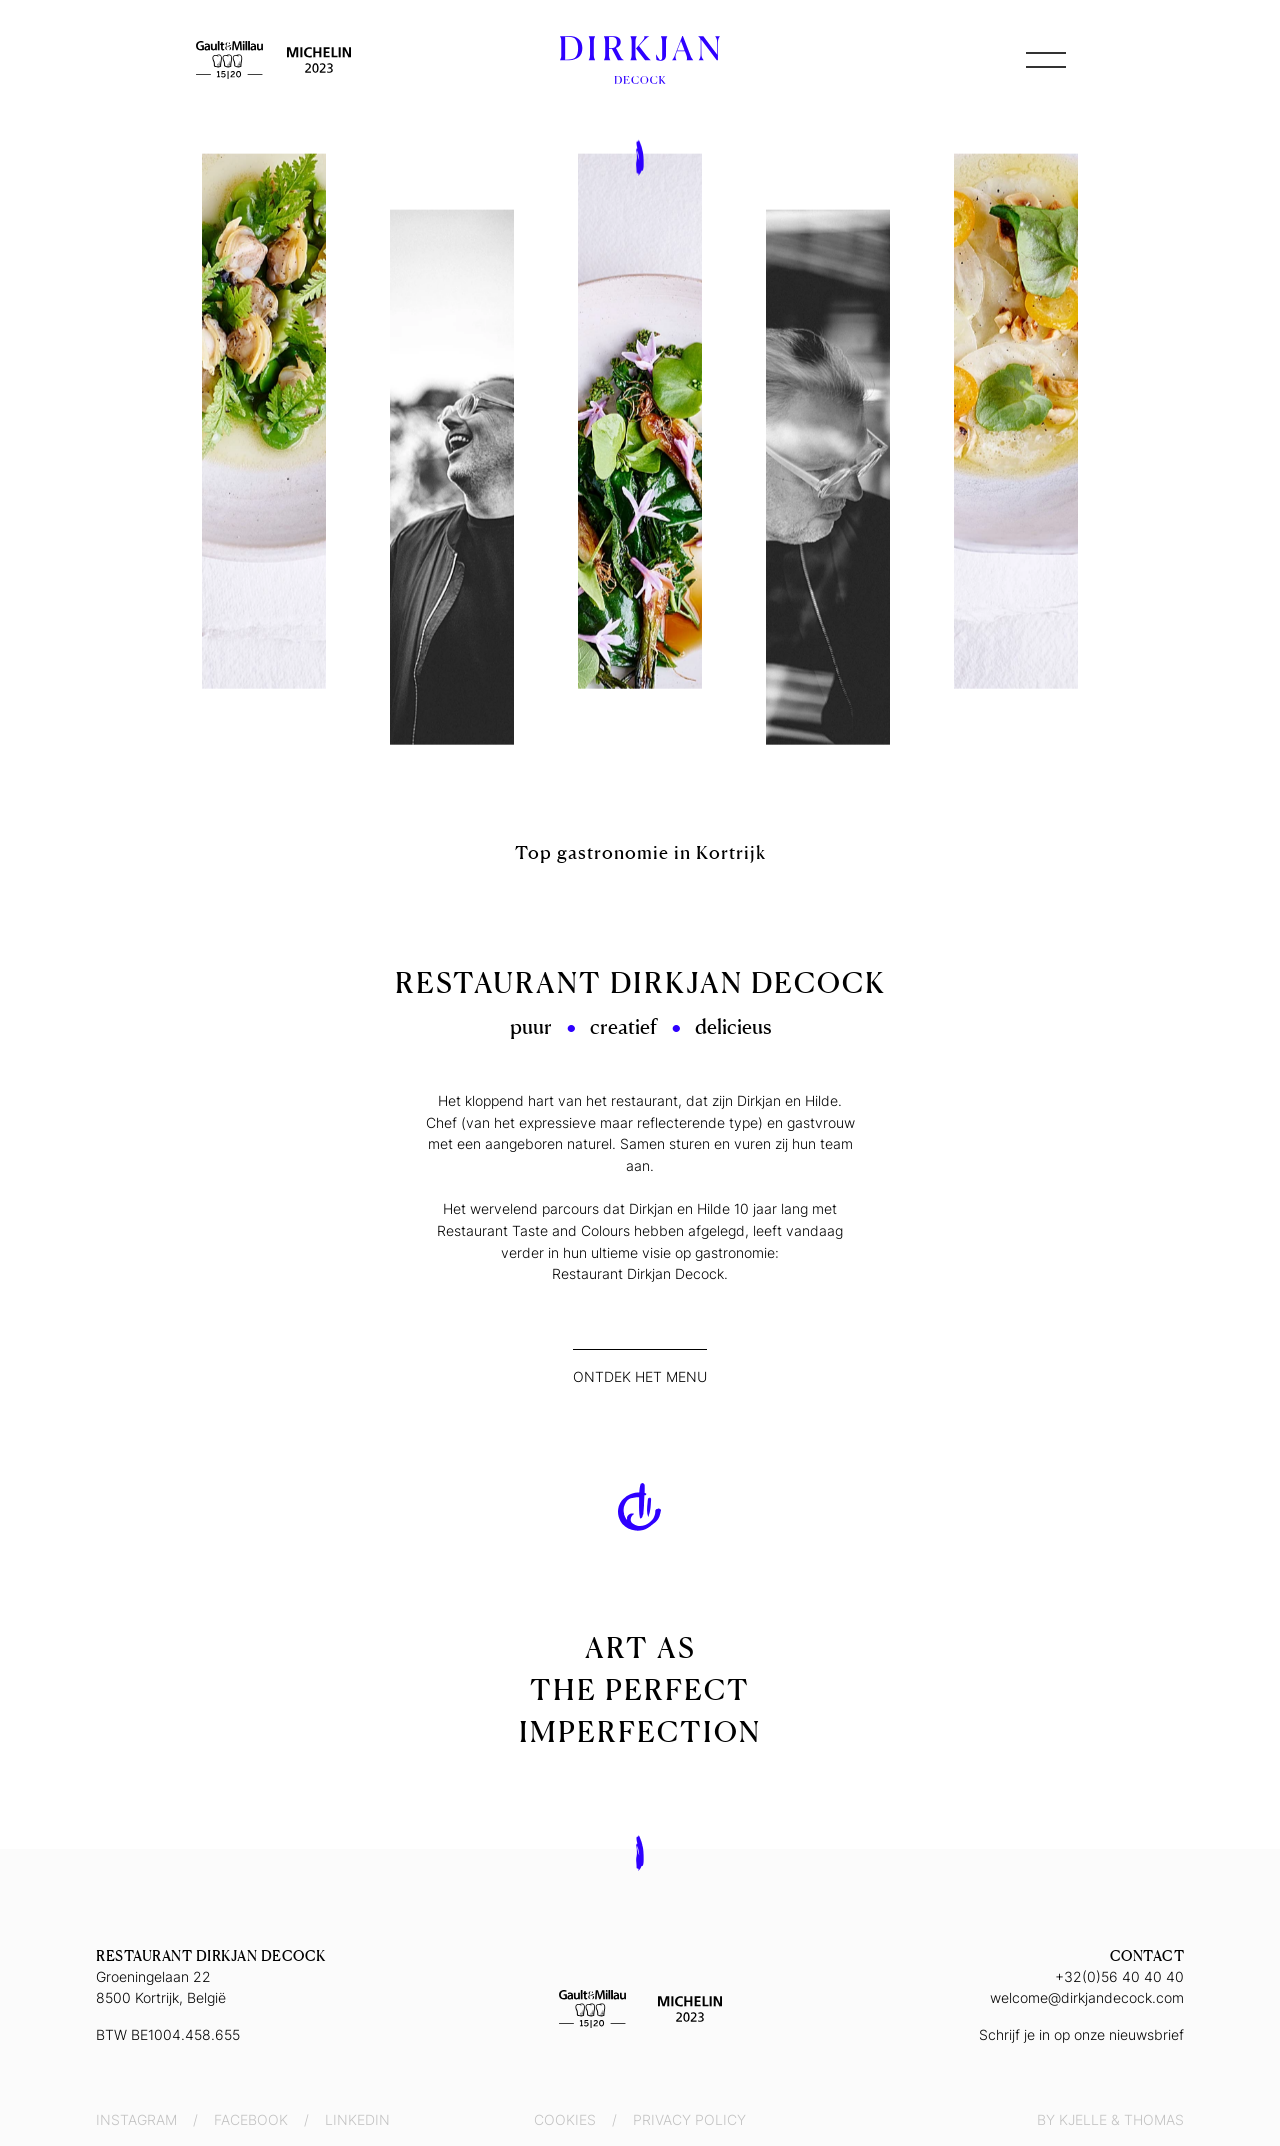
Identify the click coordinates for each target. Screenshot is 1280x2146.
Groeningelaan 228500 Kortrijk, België (161, 1987)
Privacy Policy (689, 2119)
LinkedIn (357, 2119)
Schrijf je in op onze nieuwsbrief (1081, 2034)
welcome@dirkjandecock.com (1087, 1997)
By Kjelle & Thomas (1110, 2119)
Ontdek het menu (640, 1376)
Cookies (565, 2119)
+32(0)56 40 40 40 (1119, 1976)
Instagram (136, 2119)
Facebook (251, 2119)
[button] (1046, 60)
